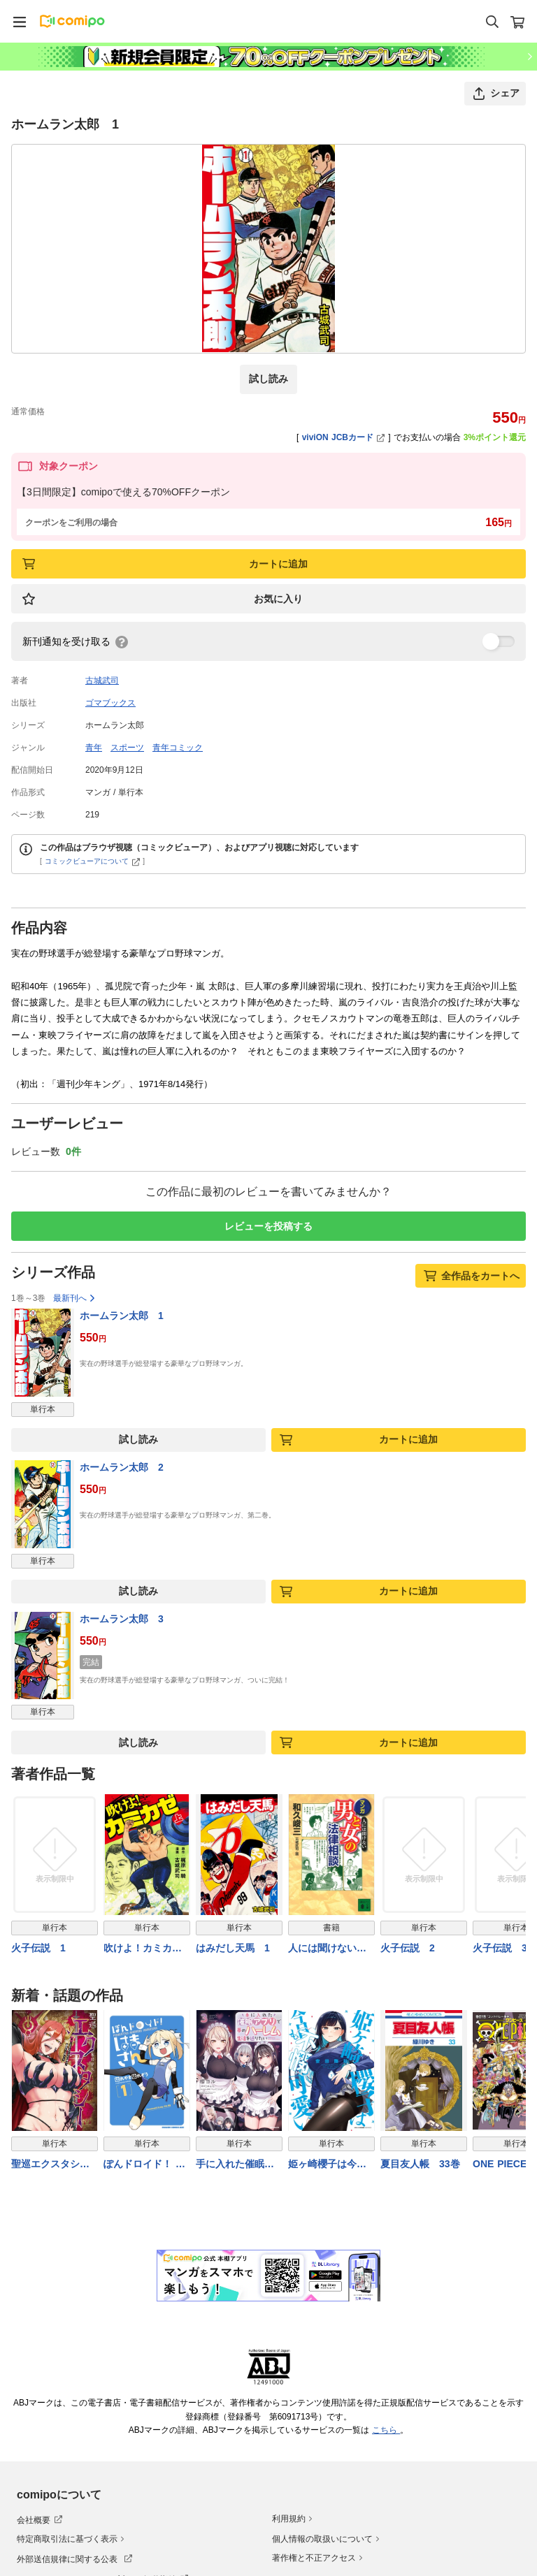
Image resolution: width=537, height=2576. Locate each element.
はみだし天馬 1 (233, 1948)
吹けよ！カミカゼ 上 (146, 1949)
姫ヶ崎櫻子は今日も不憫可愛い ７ (327, 2164)
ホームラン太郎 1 (122, 1315)
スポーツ (127, 747)
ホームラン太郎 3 (122, 1618)
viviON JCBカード (343, 437)
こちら (386, 2430)
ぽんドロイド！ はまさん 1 (144, 2164)
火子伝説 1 (38, 1948)
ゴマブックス (110, 703)
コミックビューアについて (93, 861)
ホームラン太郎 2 (122, 1467)
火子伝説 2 (407, 1948)
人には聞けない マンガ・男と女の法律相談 (327, 1949)
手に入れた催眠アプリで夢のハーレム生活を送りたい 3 (235, 2164)
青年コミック (177, 747)
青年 (93, 747)
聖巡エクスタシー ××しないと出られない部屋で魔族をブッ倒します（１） (54, 2164)
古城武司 (102, 680)
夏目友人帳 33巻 (420, 2163)
